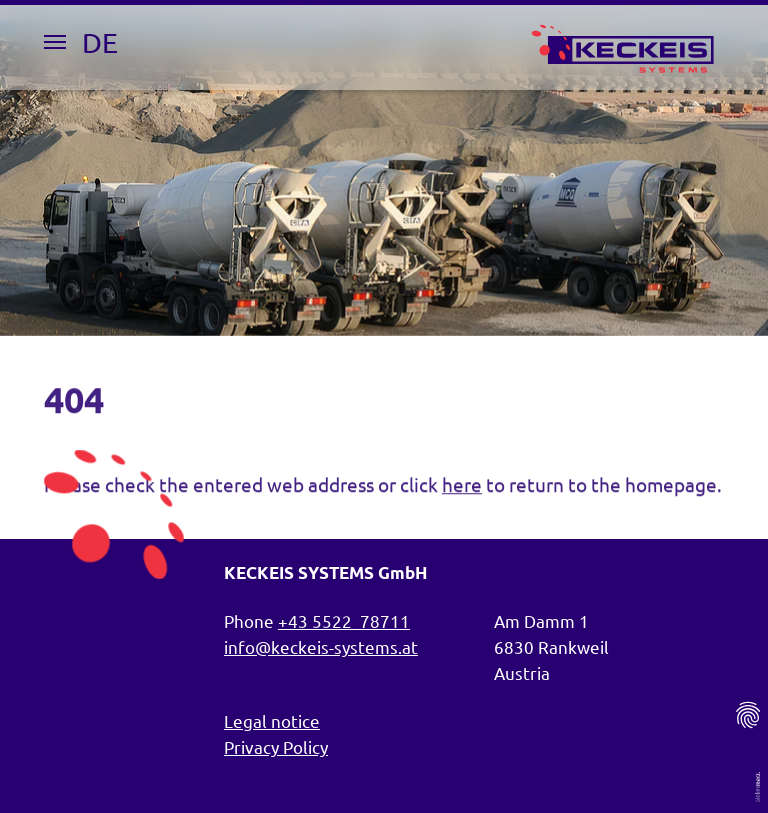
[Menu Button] (55, 42)
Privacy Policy (276, 746)
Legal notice (272, 720)
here (462, 490)
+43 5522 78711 (344, 620)
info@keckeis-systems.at (321, 646)
